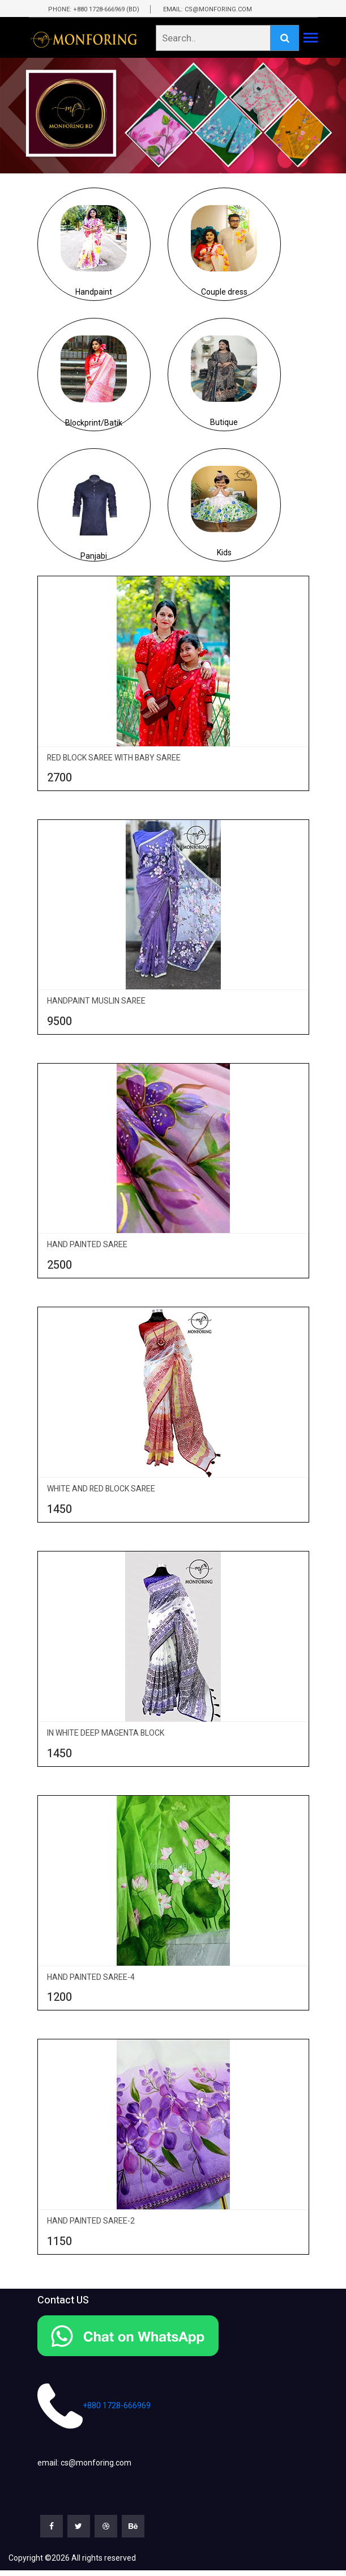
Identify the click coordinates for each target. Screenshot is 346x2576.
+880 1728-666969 (94, 2406)
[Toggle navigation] (311, 39)
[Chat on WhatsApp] (173, 2335)
